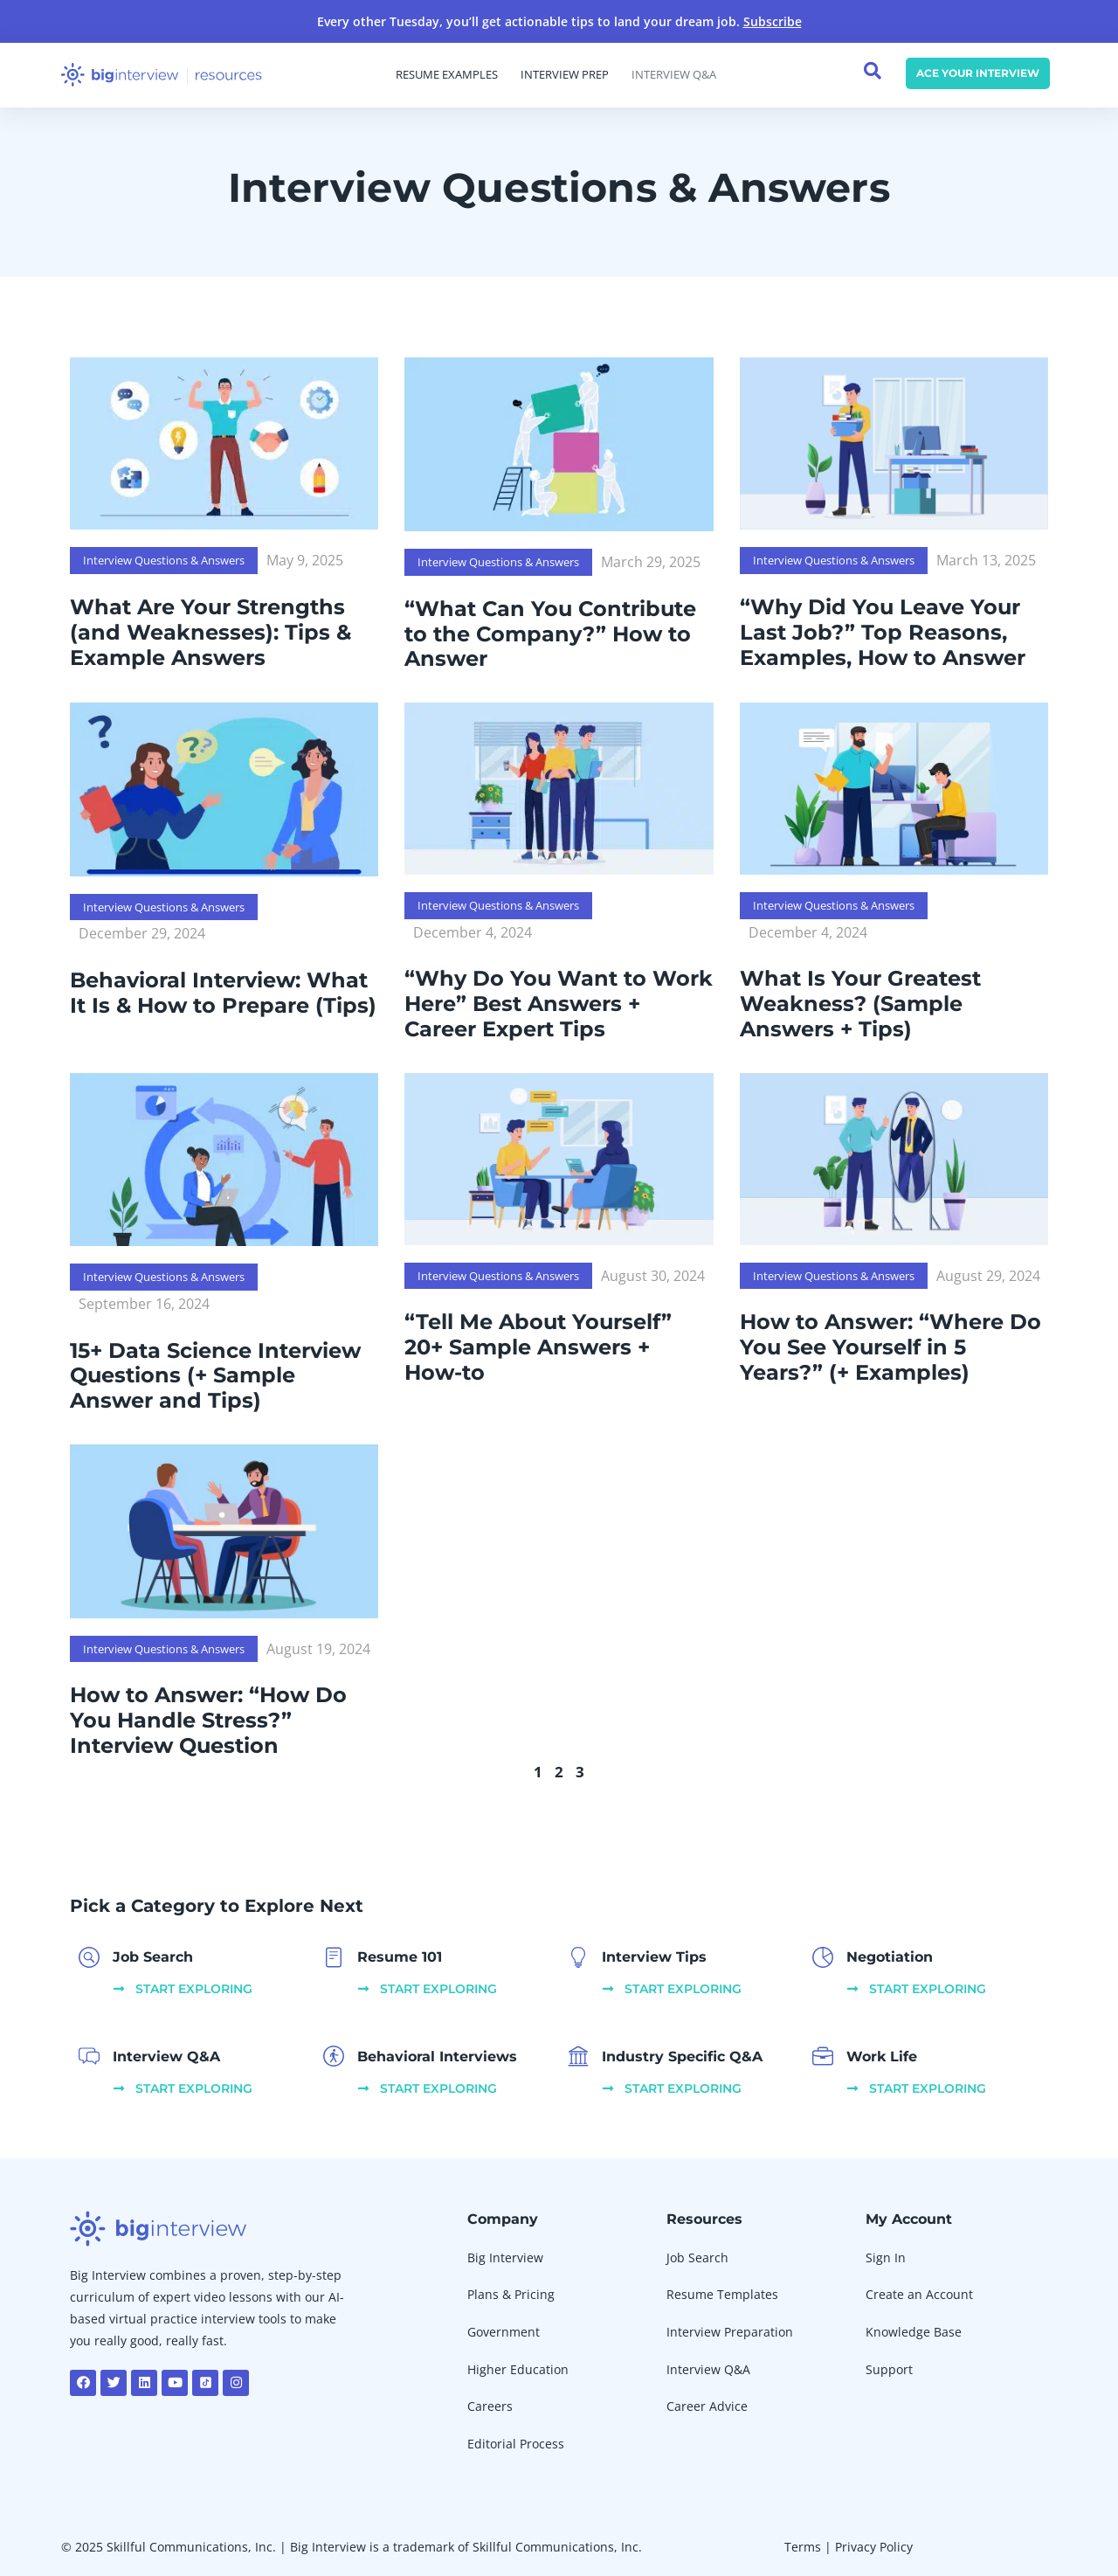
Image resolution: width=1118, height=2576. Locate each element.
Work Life (881, 2056)
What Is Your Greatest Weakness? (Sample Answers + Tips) (860, 1004)
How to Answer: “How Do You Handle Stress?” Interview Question (208, 1720)
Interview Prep (565, 74)
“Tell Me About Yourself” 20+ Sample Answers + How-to (538, 1347)
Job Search (153, 1957)
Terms (802, 2546)
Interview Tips (654, 1957)
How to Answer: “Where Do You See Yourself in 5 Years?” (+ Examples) (890, 1347)
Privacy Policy (874, 2546)
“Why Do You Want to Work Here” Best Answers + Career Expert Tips (558, 1004)
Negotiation (889, 1957)
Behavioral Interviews (437, 2056)
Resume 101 (399, 1957)
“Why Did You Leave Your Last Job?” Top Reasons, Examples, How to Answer (882, 632)
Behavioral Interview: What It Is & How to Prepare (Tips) (223, 992)
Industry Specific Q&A (682, 2056)
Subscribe (772, 21)
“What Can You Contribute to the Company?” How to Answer (550, 634)
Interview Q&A (673, 74)
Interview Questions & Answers (164, 560)
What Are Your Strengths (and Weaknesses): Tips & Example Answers (210, 632)
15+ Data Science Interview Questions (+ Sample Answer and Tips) (215, 1376)
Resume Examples (447, 74)
